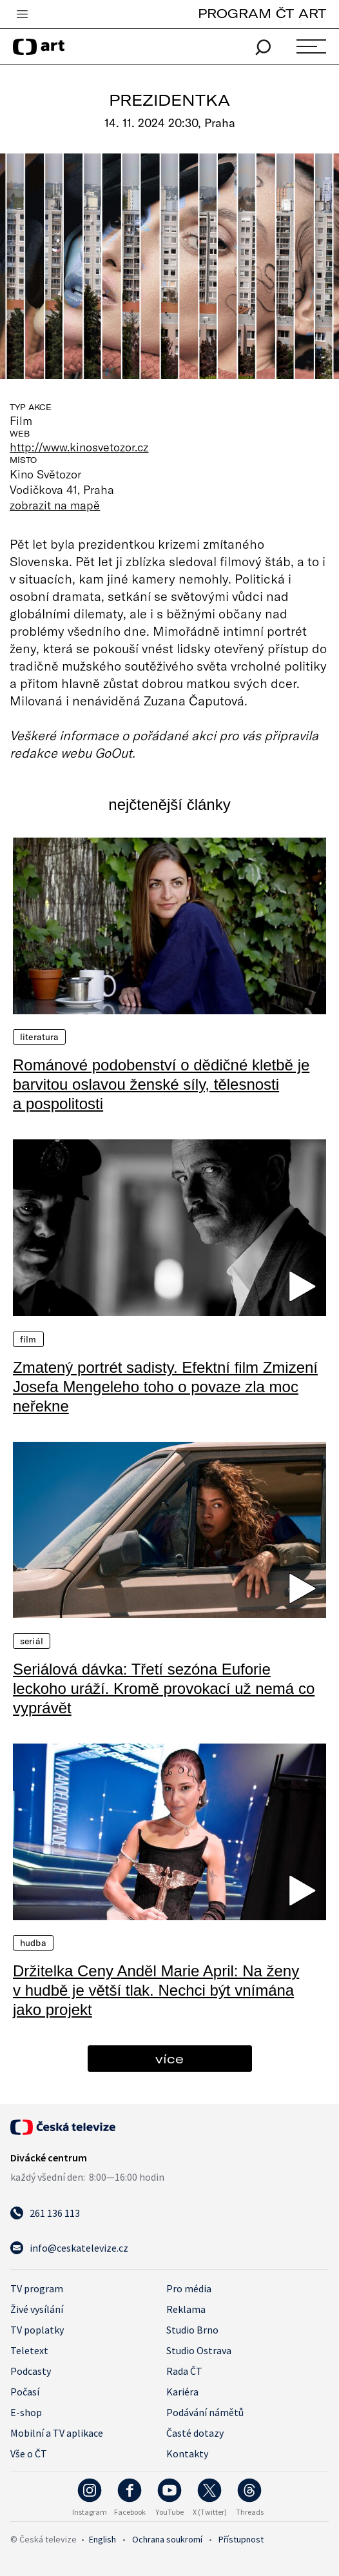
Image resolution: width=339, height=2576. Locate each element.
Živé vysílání (36, 2309)
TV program (36, 2288)
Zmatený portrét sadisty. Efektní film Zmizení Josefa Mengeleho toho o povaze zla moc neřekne (165, 1387)
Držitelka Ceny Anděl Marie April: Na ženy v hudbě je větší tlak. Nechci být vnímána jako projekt (156, 1990)
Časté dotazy (195, 2432)
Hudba (33, 1943)
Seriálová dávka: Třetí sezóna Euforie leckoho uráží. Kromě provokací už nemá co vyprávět (164, 1688)
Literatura (39, 1037)
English (102, 2539)
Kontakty (187, 2453)
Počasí (24, 2391)
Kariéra (182, 2391)
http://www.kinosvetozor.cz (79, 447)
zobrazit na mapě (55, 505)
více (169, 2058)
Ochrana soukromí (167, 2539)
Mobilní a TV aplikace (56, 2432)
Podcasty (30, 2371)
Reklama (186, 2309)
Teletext (29, 2350)
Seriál (31, 1641)
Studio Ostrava (198, 2350)
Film (28, 1339)
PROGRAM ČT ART (262, 13)
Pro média (188, 2288)
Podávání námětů (205, 2412)
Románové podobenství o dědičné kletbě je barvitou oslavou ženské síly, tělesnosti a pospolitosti (161, 1084)
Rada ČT (184, 2371)
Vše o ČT (28, 2453)
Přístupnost (241, 2539)
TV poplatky (37, 2329)
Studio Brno (192, 2329)
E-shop (26, 2412)
